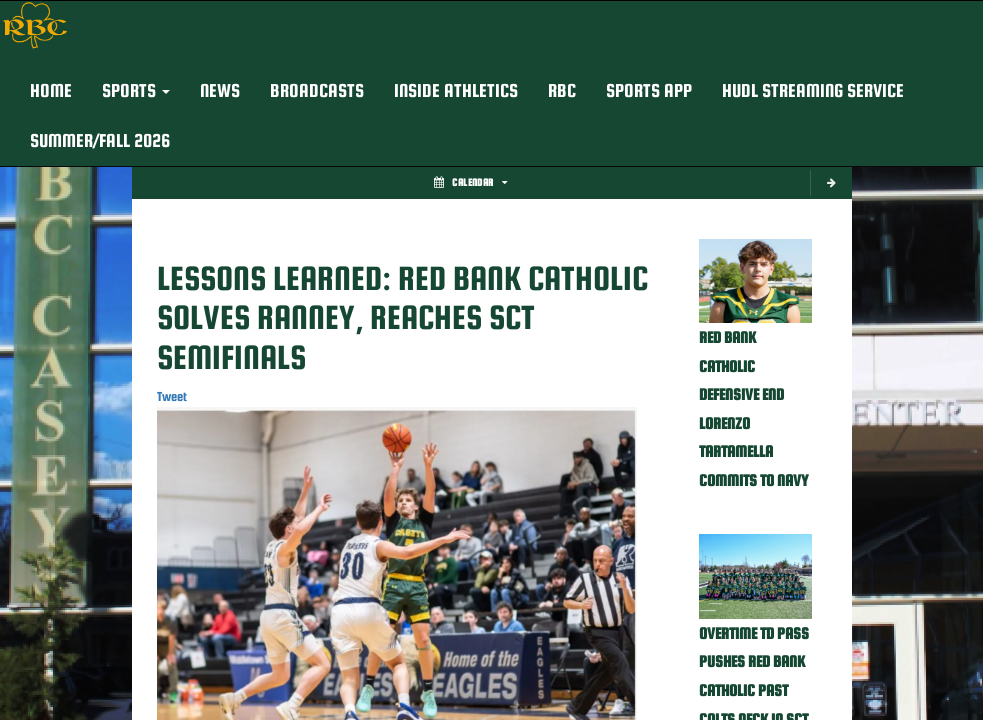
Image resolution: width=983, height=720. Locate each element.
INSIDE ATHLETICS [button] (456, 90)
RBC (562, 90)
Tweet (172, 396)
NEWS (220, 90)
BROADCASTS (317, 90)
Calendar (470, 182)
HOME (51, 90)
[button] (136, 91)
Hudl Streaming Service (813, 90)
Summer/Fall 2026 (100, 140)
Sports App (649, 90)
